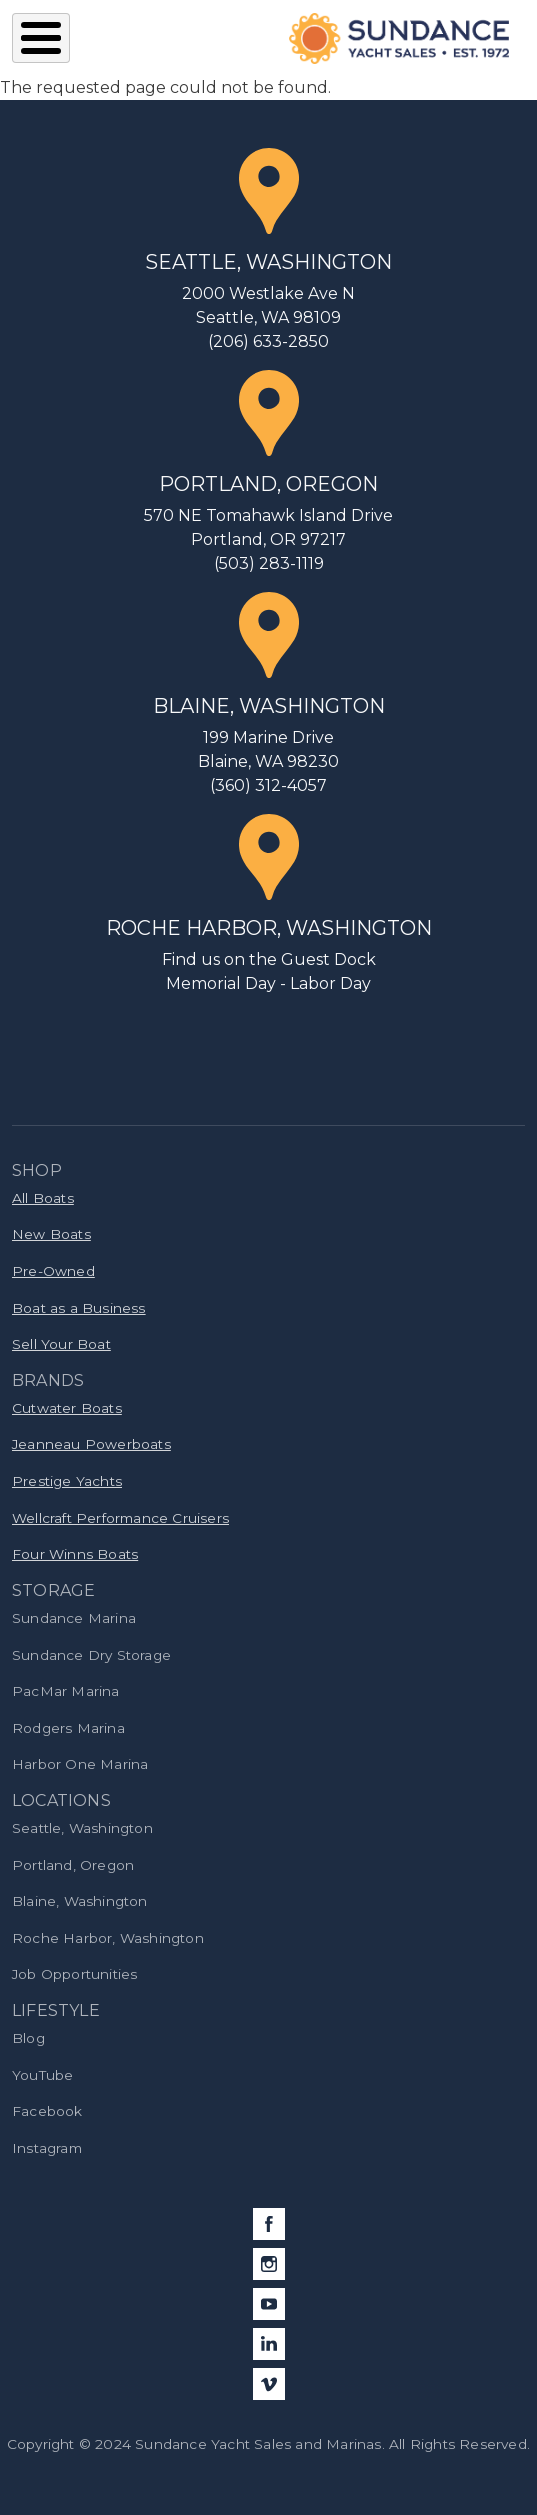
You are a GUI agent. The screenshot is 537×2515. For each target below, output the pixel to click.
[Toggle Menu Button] (41, 38)
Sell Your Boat (61, 1344)
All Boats (43, 1198)
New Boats (51, 1234)
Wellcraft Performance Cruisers (120, 1518)
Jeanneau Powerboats (91, 1444)
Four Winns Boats (75, 1554)
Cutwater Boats (67, 1408)
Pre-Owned (53, 1271)
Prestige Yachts (67, 1481)
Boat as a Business (79, 1308)
